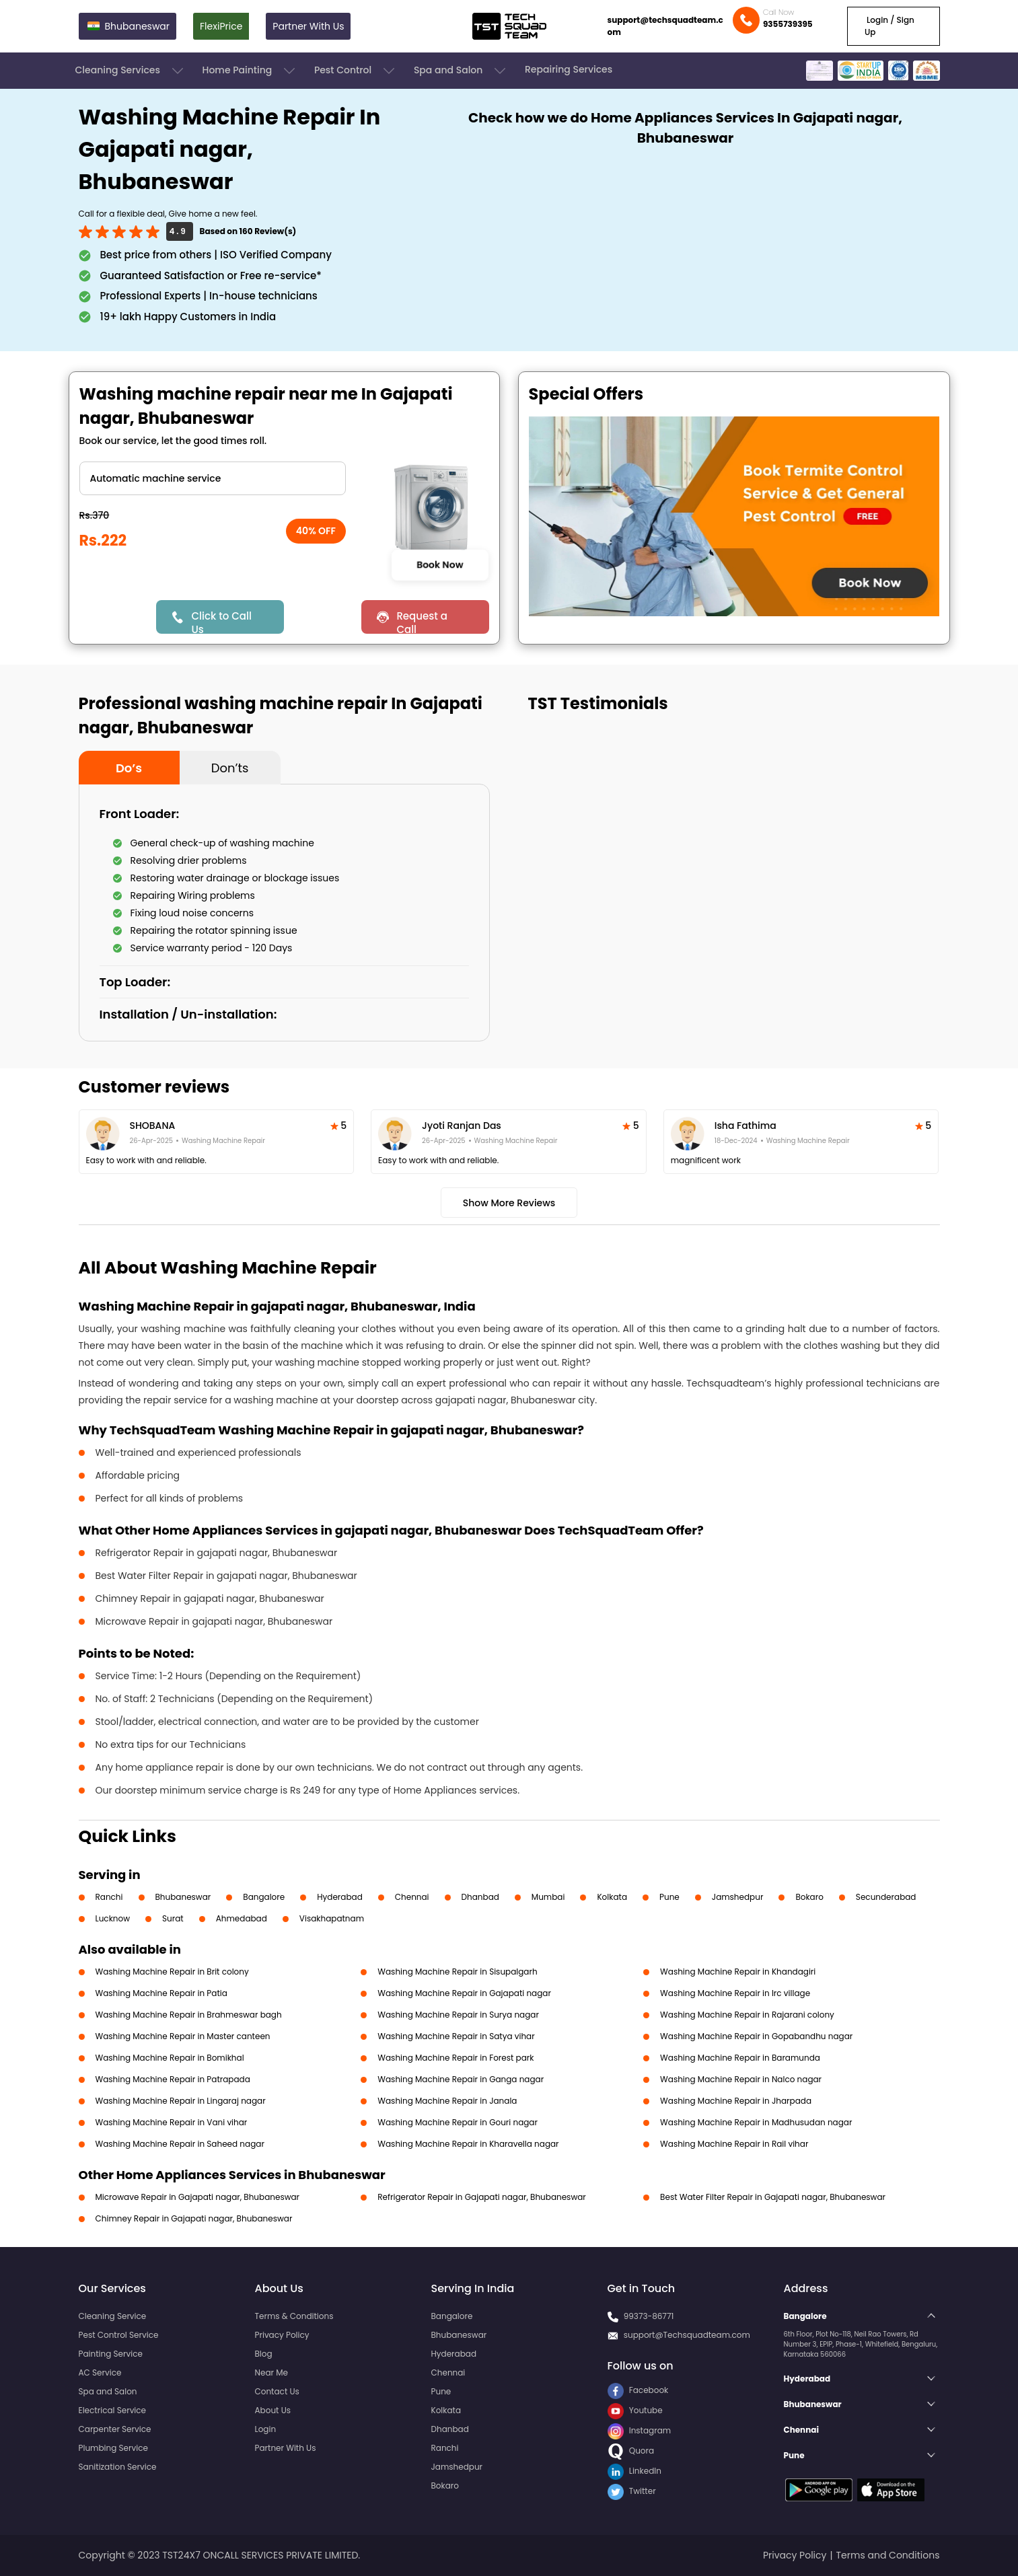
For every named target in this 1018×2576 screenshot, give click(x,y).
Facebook (638, 2390)
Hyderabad (340, 1897)
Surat (173, 1918)
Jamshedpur (738, 1897)
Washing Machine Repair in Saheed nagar (180, 2143)
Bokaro (809, 1897)
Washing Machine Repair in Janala (447, 2100)
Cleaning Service (113, 2316)
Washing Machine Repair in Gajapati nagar (464, 1993)
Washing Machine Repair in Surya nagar (458, 2014)
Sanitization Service (118, 2466)
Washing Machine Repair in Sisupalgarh (457, 1971)
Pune (669, 1897)
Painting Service (111, 2353)
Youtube (635, 2410)
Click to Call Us (221, 621)
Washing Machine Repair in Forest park (455, 2057)
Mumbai (548, 1897)
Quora (631, 2450)
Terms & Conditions (294, 2316)
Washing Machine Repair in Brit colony (172, 1971)
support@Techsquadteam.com (687, 2335)
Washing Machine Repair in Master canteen (183, 2036)
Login (266, 2429)
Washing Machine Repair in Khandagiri (737, 1971)
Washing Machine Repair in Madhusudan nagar (756, 2122)
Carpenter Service (115, 2429)
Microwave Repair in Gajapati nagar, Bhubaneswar (198, 2197)
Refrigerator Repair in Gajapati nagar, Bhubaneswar (481, 2197)
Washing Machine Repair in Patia (161, 1993)
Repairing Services (568, 69)
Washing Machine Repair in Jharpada (735, 2100)
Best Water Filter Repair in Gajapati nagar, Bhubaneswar (772, 2197)
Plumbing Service (113, 2448)
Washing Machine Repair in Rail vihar (734, 2143)
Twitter (632, 2491)
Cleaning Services (130, 71)
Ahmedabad (241, 1918)
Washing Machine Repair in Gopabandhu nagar (756, 2036)
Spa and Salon (461, 71)
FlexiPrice (221, 26)
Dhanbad (480, 1897)
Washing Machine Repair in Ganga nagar (460, 2079)
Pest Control (355, 71)
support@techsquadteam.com (665, 26)
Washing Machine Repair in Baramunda (740, 2057)
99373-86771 (649, 2316)
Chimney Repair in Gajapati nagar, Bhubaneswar (194, 2218)
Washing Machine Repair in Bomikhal (170, 2057)
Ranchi (109, 1897)
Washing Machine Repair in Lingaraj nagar (181, 2100)
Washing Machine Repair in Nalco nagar (741, 2079)
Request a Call (421, 621)
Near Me (271, 2372)
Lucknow (113, 1918)
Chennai (412, 1897)
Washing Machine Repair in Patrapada (173, 2079)
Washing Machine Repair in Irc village (735, 1993)
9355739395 (788, 24)
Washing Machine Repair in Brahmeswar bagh (189, 2014)
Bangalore (264, 1897)
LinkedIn (634, 2470)
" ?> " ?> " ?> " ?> (212, 478)
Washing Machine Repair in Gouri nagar (457, 2122)
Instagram (639, 2430)
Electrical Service (113, 2410)
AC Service (100, 2372)
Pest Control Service (119, 2335)
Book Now (440, 564)
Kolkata (612, 1897)
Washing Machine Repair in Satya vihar (455, 2036)
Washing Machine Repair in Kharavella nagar (467, 2143)
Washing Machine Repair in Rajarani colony (747, 2014)
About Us (273, 2410)
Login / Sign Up (889, 26)
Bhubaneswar (183, 1897)
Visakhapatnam (331, 1918)
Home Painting (250, 71)
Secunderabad (886, 1897)
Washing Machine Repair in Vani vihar (172, 2122)
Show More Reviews (509, 1203)
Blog (263, 2353)
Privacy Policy (282, 2335)
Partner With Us (308, 26)
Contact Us (277, 2391)
